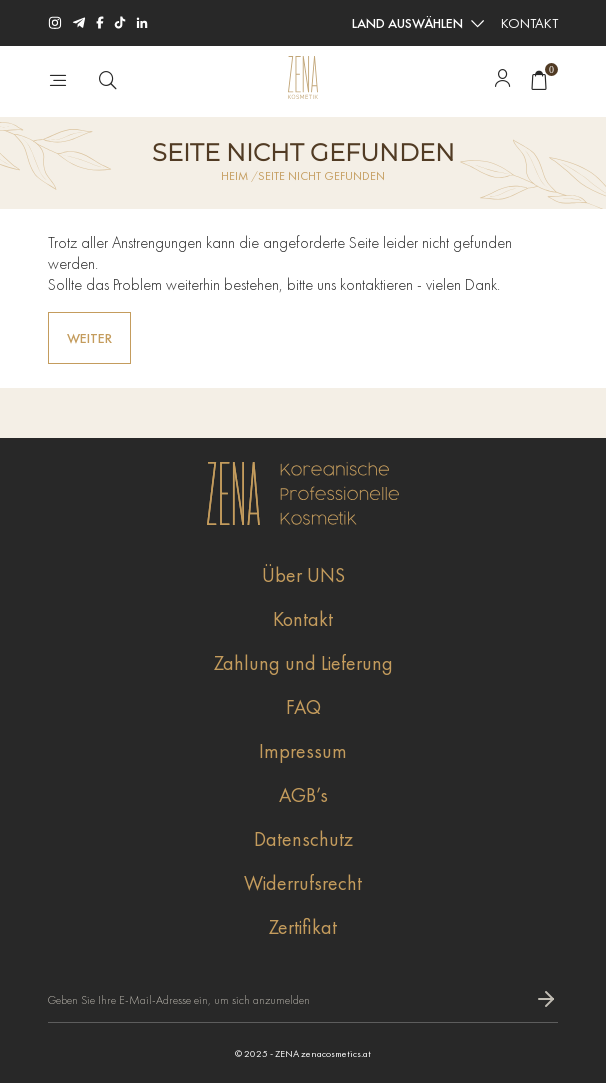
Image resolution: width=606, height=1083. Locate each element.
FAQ (303, 707)
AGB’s (303, 795)
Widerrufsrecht (303, 883)
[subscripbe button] (546, 1000)
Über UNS (303, 575)
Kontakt (529, 23)
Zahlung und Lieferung (303, 663)
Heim (234, 176)
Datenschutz (303, 839)
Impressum (303, 751)
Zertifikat (303, 927)
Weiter (89, 338)
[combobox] (417, 23)
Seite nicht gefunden (321, 176)
